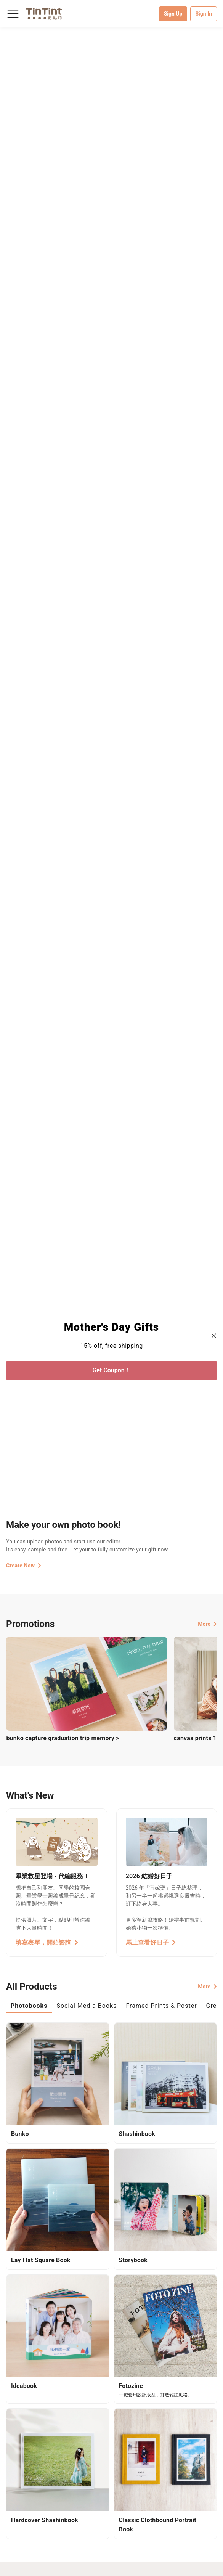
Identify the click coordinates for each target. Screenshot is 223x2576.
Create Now (23, 1566)
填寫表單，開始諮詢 (47, 1942)
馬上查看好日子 (151, 1942)
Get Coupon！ (111, 1370)
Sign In (203, 14)
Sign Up (173, 14)
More (207, 1624)
